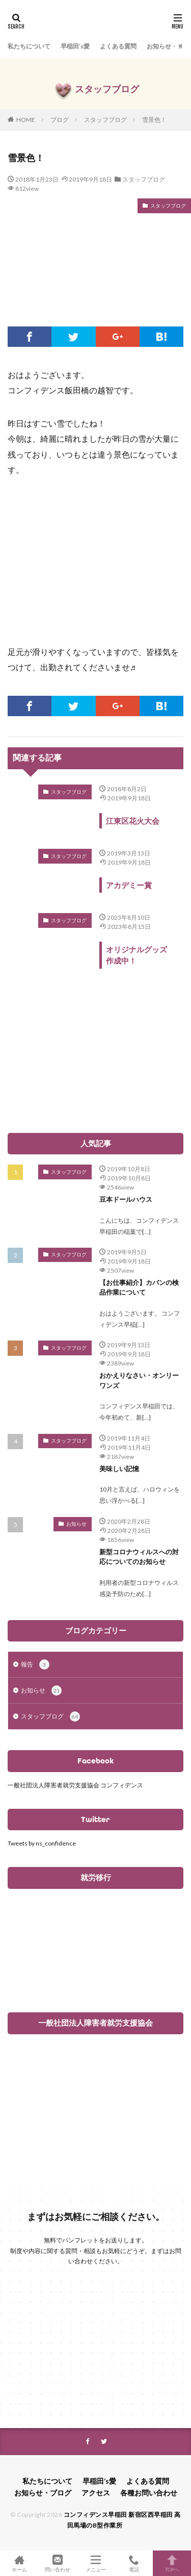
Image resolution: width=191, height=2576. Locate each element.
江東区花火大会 (132, 820)
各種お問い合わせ (148, 2492)
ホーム (19, 2563)
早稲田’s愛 (75, 46)
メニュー (95, 2563)
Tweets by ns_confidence (42, 1843)
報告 (35, 1664)
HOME (25, 119)
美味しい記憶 (119, 1468)
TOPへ (172, 2563)
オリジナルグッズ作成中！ (136, 955)
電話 (134, 2563)
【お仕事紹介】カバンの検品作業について (139, 1287)
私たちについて (29, 46)
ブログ (59, 119)
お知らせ (76, 1524)
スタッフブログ (105, 119)
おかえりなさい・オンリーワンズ (139, 1380)
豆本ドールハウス (125, 1199)
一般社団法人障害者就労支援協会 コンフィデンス (75, 1785)
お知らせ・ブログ (42, 2492)
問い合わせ (57, 2563)
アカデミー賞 (129, 885)
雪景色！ (154, 119)
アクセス (95, 2492)
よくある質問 (118, 46)
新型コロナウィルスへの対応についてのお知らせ (139, 1557)
